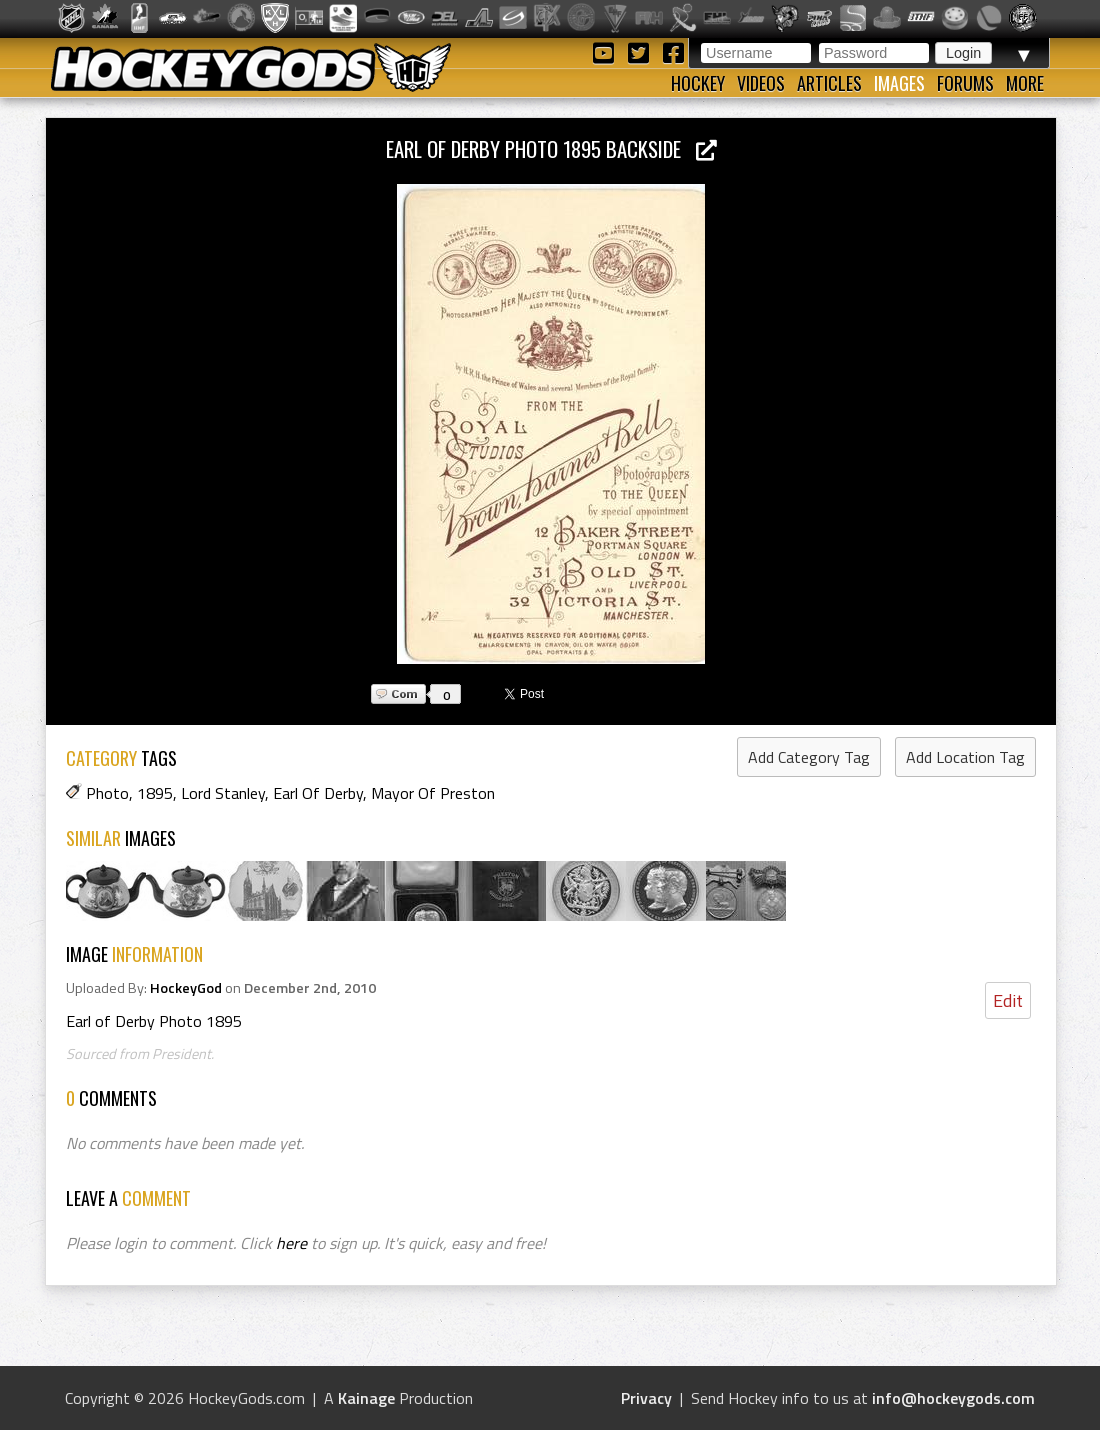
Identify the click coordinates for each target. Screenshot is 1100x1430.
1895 (155, 793)
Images (899, 83)
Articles (829, 83)
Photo (107, 793)
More (1025, 83)
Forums (965, 83)
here (291, 1243)
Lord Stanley (223, 793)
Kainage (366, 1398)
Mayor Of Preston (433, 793)
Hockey (698, 83)
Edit (1008, 1000)
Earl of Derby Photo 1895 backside (551, 148)
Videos (761, 83)
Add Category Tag (809, 757)
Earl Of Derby (318, 793)
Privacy (646, 1398)
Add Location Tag (965, 757)
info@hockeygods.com (953, 1398)
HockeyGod (186, 988)
